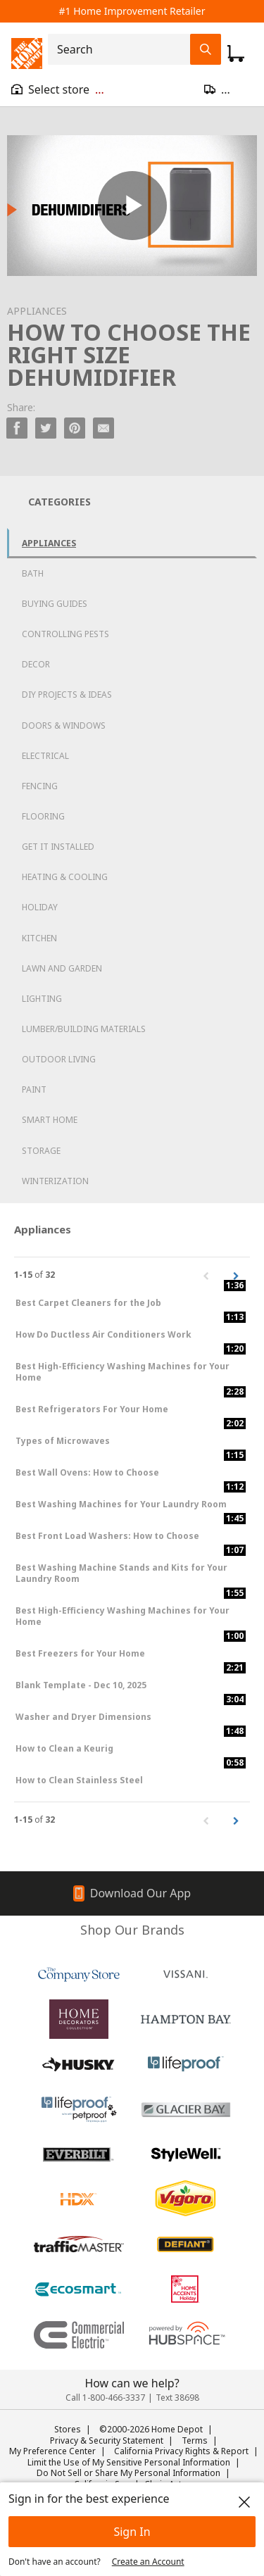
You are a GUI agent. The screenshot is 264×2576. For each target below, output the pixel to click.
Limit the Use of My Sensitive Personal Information (128, 2462)
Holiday (40, 907)
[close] (244, 2502)
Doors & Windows (64, 725)
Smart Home (49, 1120)
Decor (36, 664)
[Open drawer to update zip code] (228, 89)
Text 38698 (177, 2398)
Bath (33, 573)
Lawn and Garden (62, 968)
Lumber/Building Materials (84, 1029)
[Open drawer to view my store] (57, 89)
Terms (195, 2440)
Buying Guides (54, 604)
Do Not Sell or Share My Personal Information (128, 2473)
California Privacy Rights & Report (181, 2451)
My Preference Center (52, 2451)
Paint (34, 1089)
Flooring (43, 816)
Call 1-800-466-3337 (105, 2398)
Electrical (45, 756)
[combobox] (123, 49)
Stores (67, 2429)
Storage (41, 1151)
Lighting (42, 999)
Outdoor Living (59, 1059)
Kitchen (39, 938)
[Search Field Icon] (205, 49)
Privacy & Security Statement (106, 2440)
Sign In (131, 2531)
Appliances (49, 543)
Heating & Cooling (65, 877)
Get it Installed (58, 847)
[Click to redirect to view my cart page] (235, 53)
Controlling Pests (65, 634)
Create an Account (148, 2562)
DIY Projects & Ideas (67, 694)
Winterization (55, 1181)
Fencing (40, 786)
